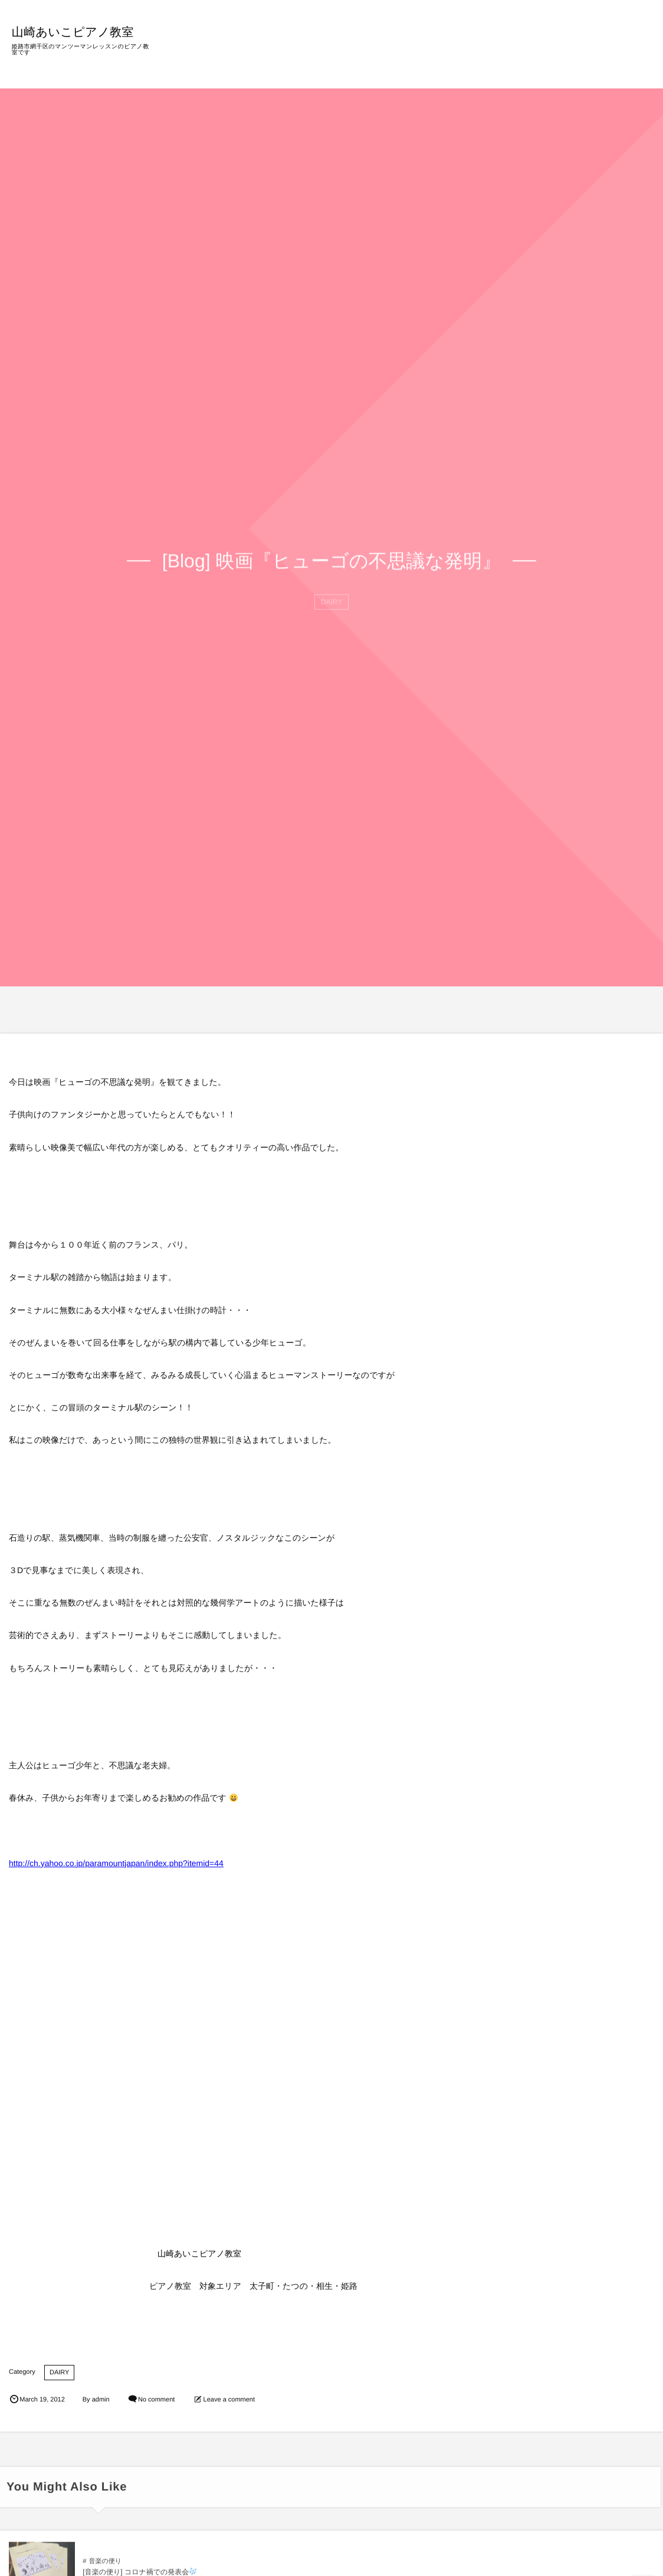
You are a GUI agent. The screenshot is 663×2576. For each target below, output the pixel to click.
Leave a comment (229, 2399)
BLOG (533, 52)
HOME (316, 52)
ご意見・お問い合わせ (601, 52)
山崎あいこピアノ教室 (79, 31)
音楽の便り (105, 2569)
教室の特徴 (363, 52)
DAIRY (59, 2372)
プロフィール (483, 52)
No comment (156, 2399)
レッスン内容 (421, 52)
